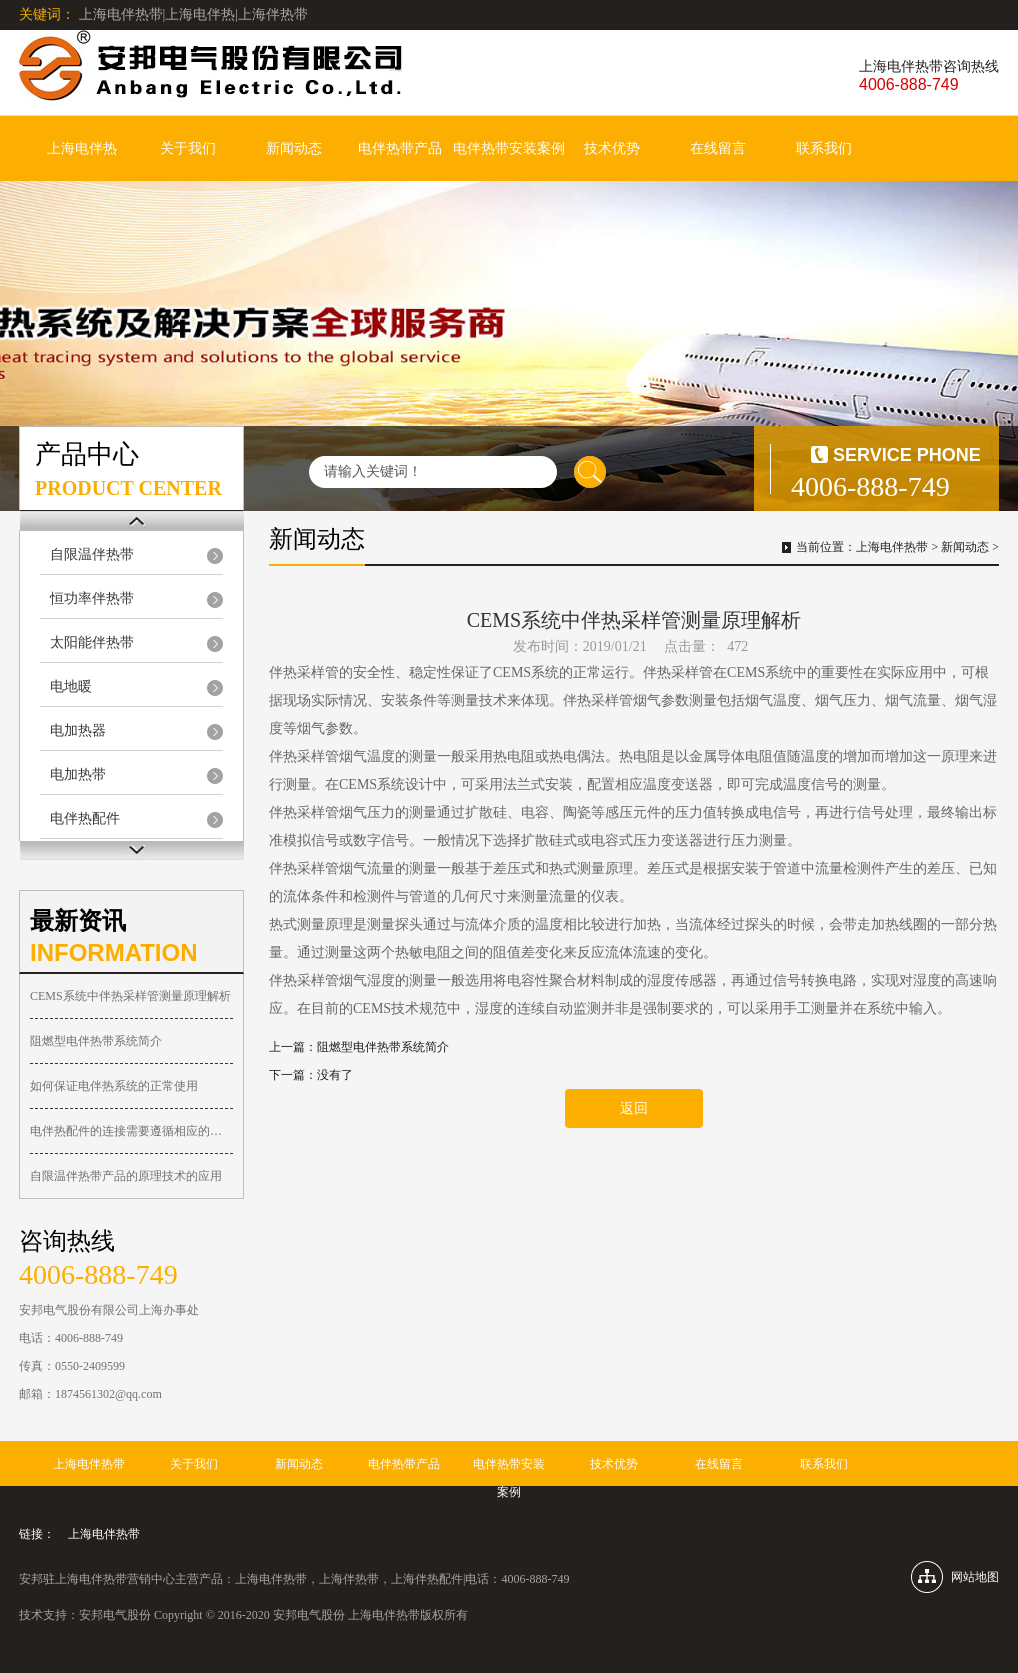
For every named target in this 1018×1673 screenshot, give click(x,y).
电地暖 (71, 686)
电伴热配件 (85, 818)
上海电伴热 (82, 148)
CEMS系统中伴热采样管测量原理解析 (130, 996)
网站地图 (975, 1577)
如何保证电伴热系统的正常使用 (114, 1086)
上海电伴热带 (892, 547)
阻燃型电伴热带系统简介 (96, 1041)
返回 (634, 1108)
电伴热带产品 (400, 148)
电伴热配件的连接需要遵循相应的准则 (131, 1131)
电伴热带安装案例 (509, 148)
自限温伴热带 (92, 554)
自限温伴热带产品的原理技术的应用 (126, 1176)
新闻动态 (294, 148)
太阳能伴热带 (92, 642)
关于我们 (188, 148)
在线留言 (718, 148)
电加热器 (78, 730)
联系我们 (824, 148)
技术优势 (612, 148)
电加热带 (78, 774)
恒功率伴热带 (92, 598)
